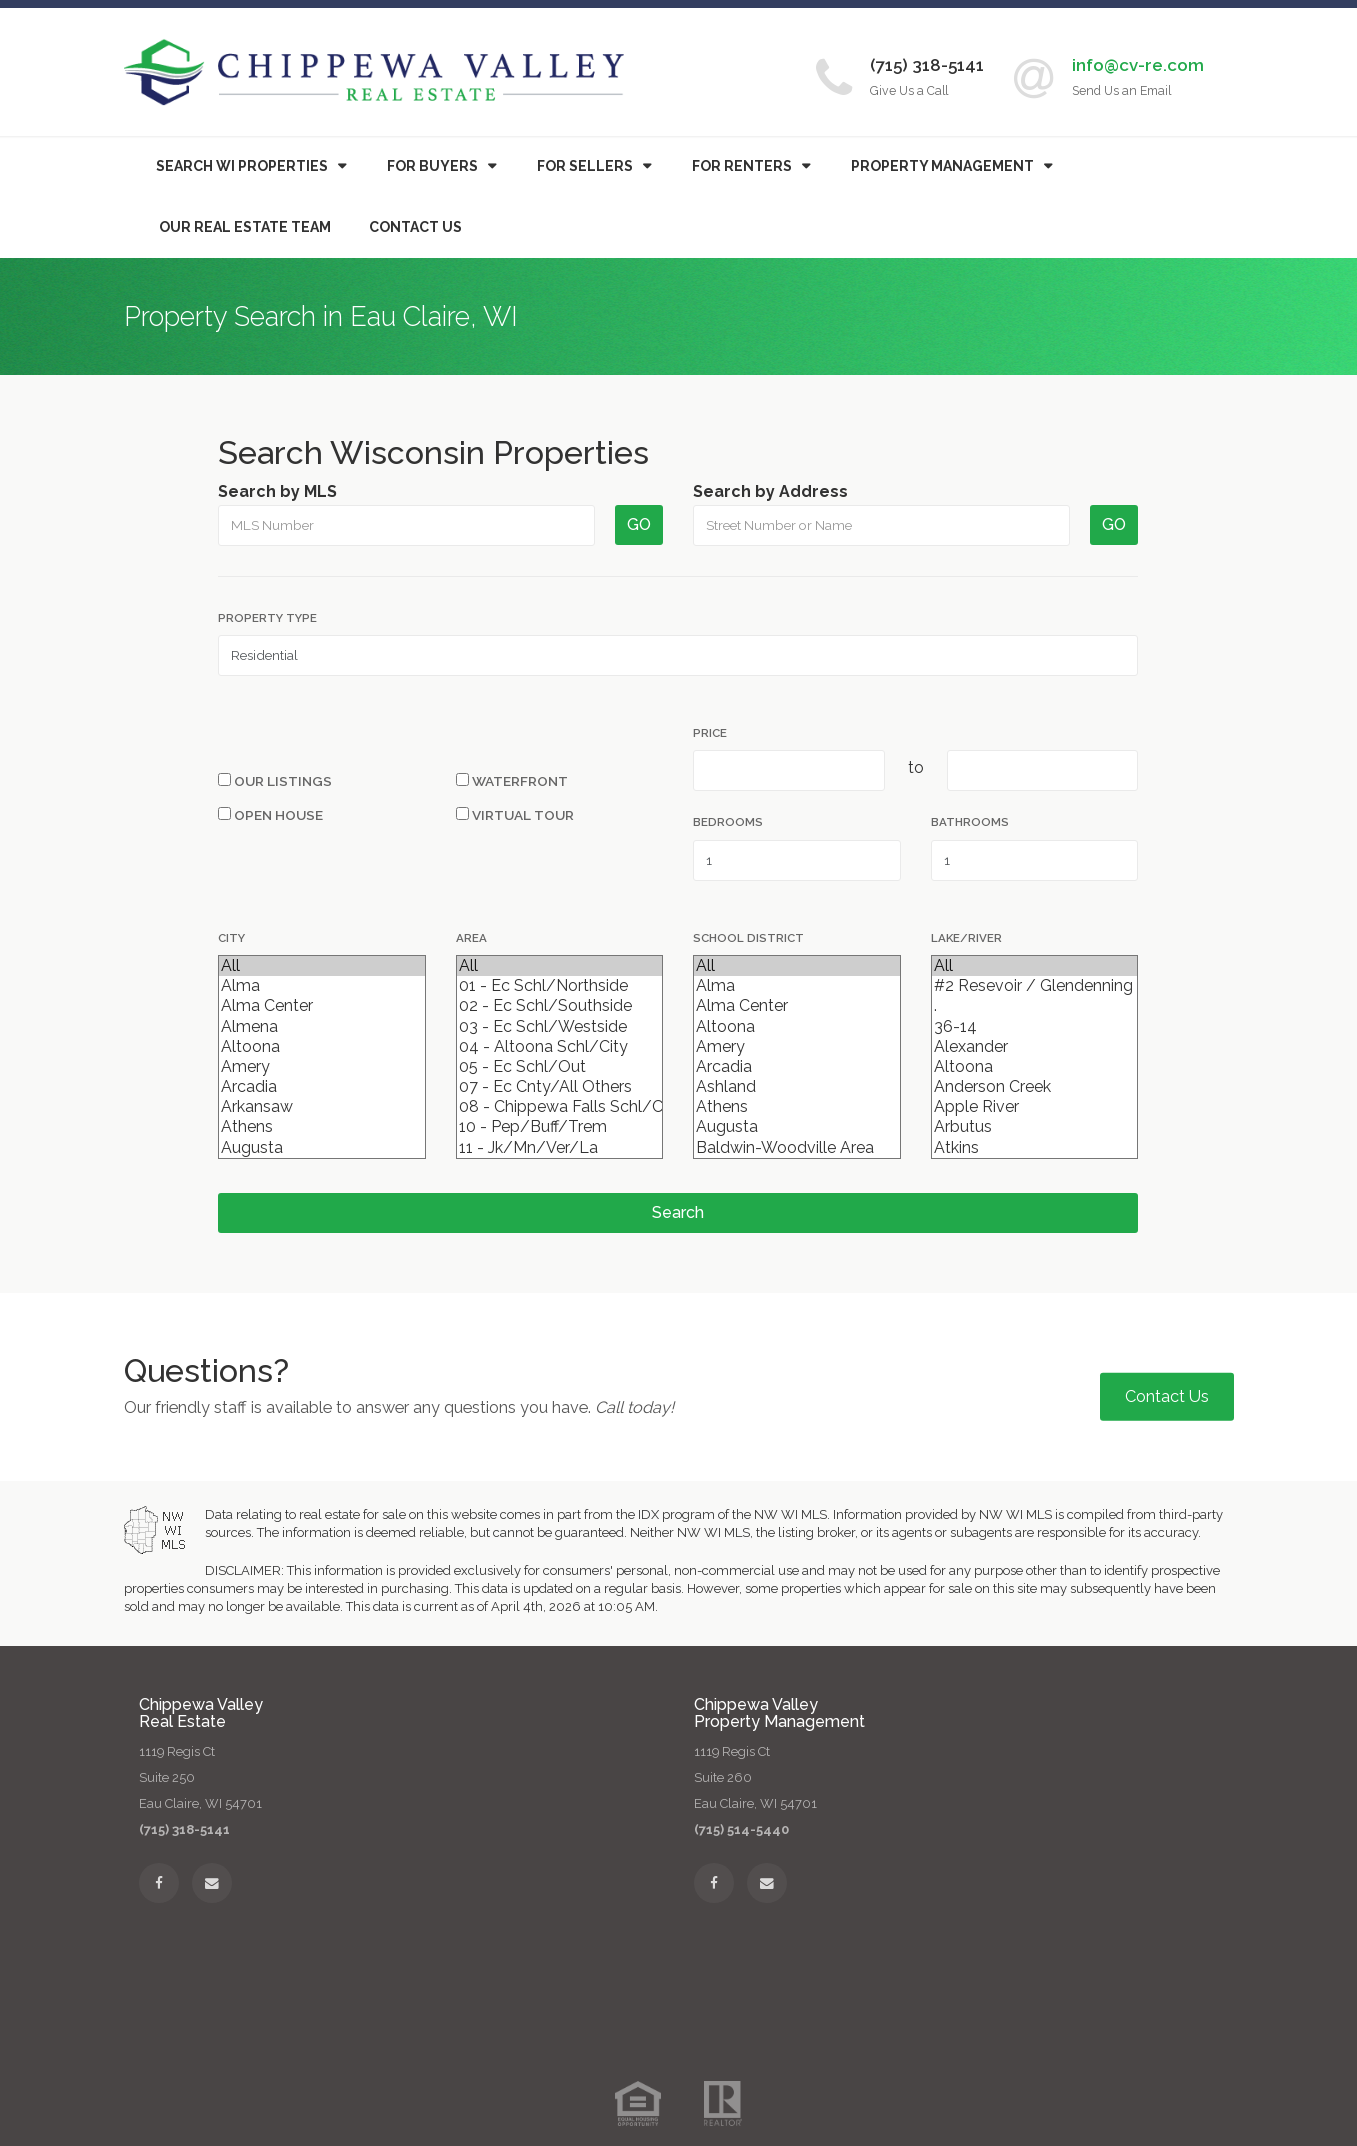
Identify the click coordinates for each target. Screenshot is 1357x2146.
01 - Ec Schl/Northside (559, 986)
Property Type (267, 618)
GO (639, 524)
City (231, 938)
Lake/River (966, 938)
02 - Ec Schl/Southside (559, 1006)
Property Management (942, 166)
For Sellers (585, 166)
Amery (321, 1067)
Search (678, 1212)
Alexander (1034, 1047)
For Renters (742, 166)
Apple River (1034, 1107)
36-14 (1034, 1027)
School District (748, 938)
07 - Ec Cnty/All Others (559, 1087)
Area (471, 938)
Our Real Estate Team (245, 227)
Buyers (432, 166)
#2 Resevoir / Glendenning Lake (1034, 986)
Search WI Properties (242, 166)
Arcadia (321, 1087)
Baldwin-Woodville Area (796, 1148)
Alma (321, 986)
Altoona (321, 1047)
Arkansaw (321, 1107)
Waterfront (512, 781)
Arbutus (1034, 1127)
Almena (321, 1027)
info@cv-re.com (1138, 65)
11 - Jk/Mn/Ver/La (559, 1148)
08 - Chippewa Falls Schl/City (559, 1107)
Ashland (796, 1087)
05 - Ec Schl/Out (559, 1067)
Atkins (1034, 1148)
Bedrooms (728, 822)
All (321, 966)
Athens (321, 1127)
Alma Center (321, 1006)
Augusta (321, 1148)
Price (710, 733)
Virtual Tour (515, 815)
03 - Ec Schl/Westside (559, 1027)
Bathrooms (970, 822)
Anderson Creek (1034, 1087)
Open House (270, 815)
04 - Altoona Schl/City (559, 1047)
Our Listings (275, 781)
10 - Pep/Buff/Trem (559, 1127)
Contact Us (415, 227)
